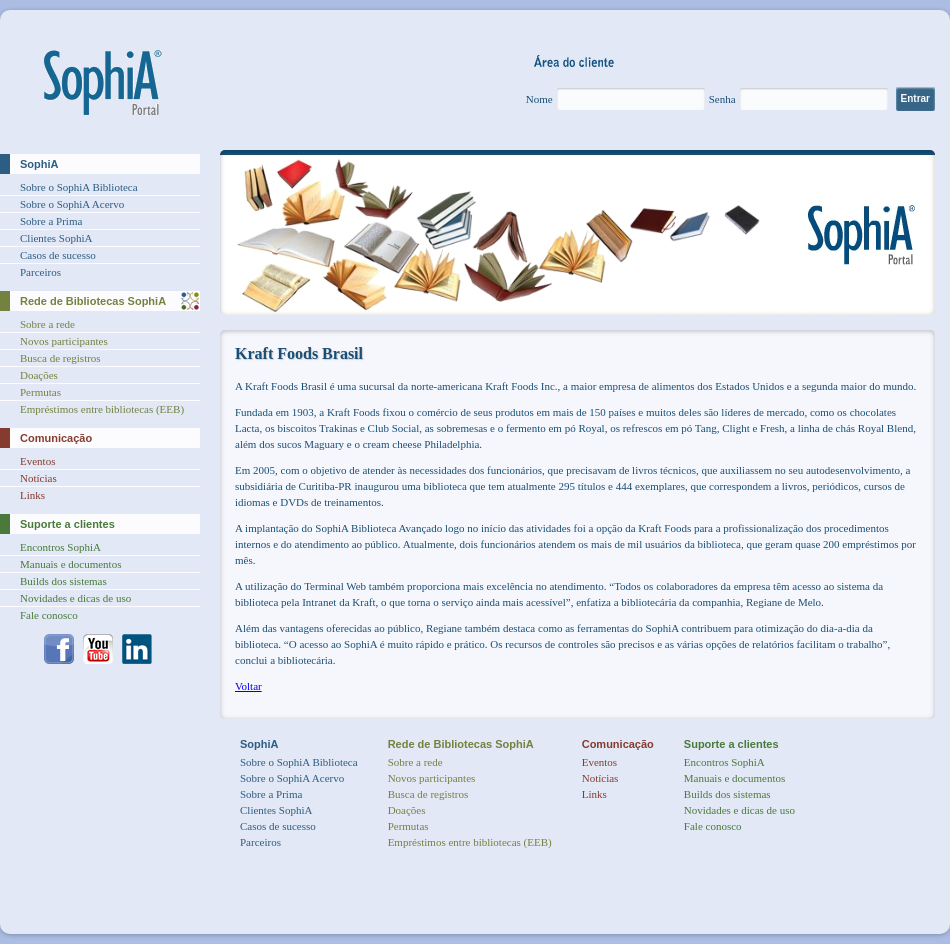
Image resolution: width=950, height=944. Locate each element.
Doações (39, 375)
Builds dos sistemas (63, 581)
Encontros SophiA (60, 547)
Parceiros (40, 272)
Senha (722, 99)
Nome (539, 99)
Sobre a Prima (51, 221)
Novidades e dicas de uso (75, 598)
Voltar (248, 686)
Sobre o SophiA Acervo (72, 204)
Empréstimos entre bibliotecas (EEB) (102, 409)
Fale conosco (49, 615)
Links (32, 495)
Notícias (38, 478)
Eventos (37, 461)
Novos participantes (64, 341)
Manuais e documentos (70, 564)
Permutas (40, 392)
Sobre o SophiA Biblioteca (79, 187)
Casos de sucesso (58, 255)
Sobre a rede (47, 324)
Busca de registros (60, 358)
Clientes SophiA (56, 238)
